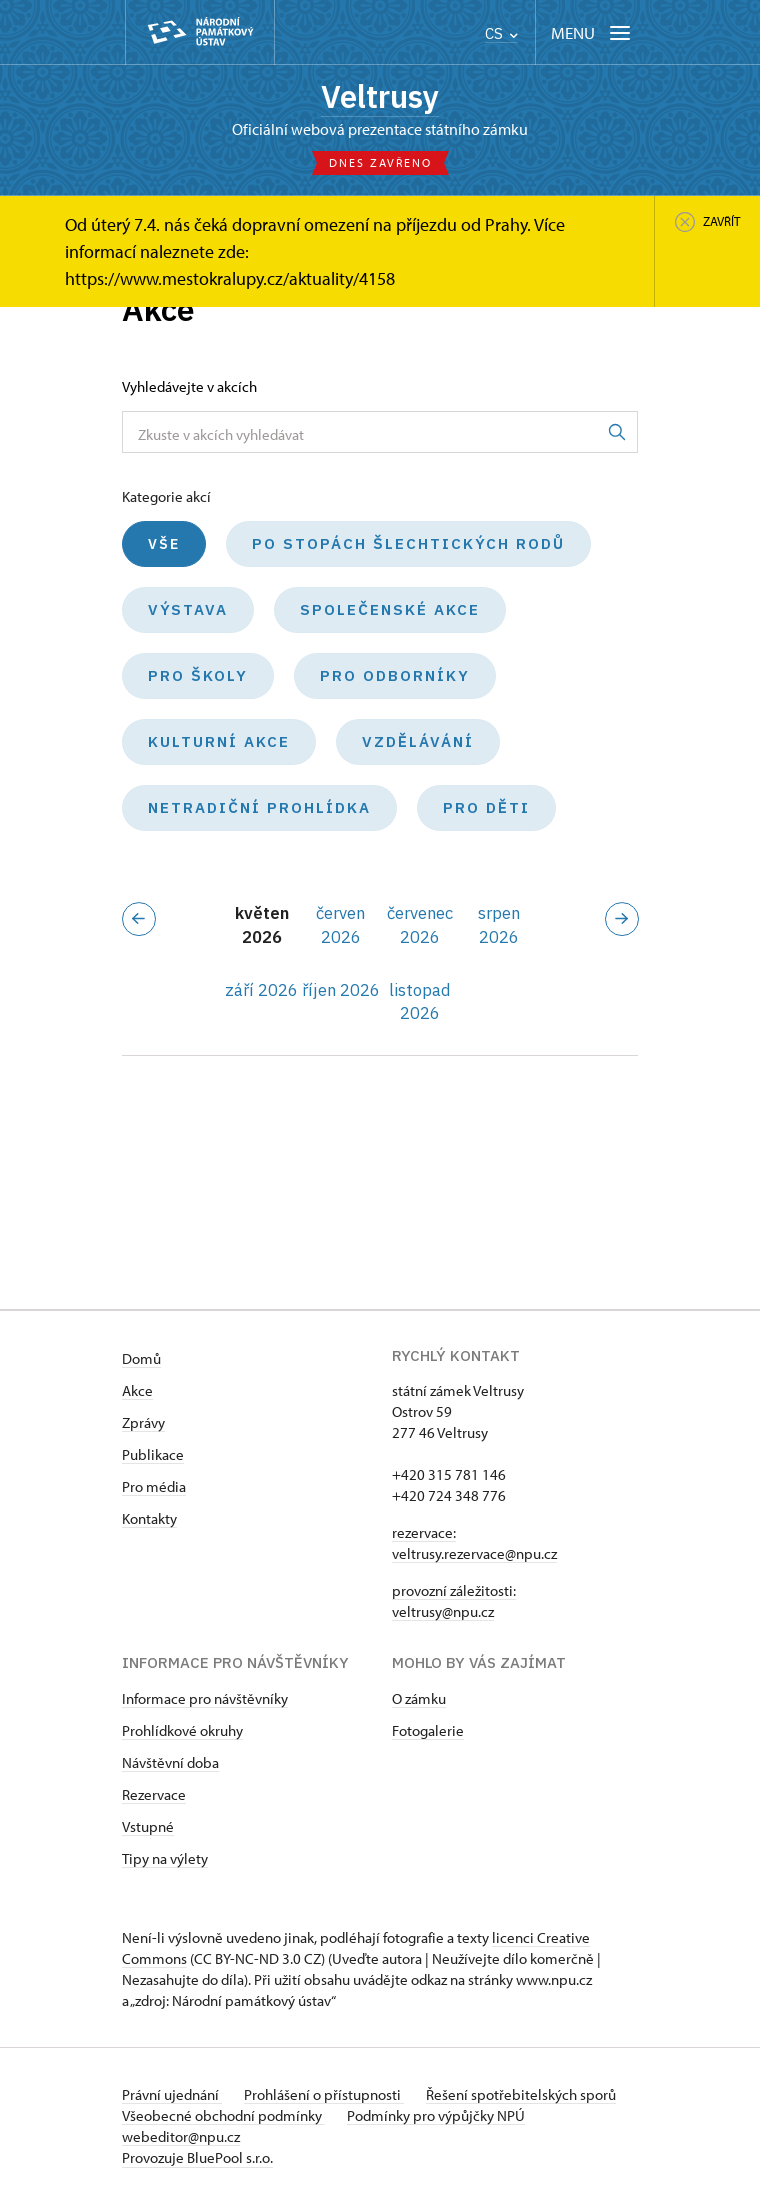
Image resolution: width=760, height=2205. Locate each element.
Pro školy (198, 677)
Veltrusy (380, 97)
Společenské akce (390, 611)
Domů (141, 1359)
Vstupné (148, 1827)
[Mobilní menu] (592, 32)
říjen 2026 (341, 991)
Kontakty (149, 1519)
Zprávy (143, 1423)
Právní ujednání (172, 2095)
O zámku (419, 1699)
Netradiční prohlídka (259, 809)
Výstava (188, 611)
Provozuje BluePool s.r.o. (197, 2158)
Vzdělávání (418, 743)
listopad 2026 (420, 1002)
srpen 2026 (499, 926)
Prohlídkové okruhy (182, 1731)
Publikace (153, 1455)
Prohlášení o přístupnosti (326, 2095)
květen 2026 (262, 926)
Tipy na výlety (165, 1859)
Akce (137, 1391)
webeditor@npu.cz (181, 2137)
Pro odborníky (395, 677)
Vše (164, 546)
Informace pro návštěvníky (205, 1699)
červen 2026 (340, 926)
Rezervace (154, 1795)
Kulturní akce (219, 743)
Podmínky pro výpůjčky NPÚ (438, 2116)
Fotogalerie (428, 1731)
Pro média (154, 1487)
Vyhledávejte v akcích (189, 388)
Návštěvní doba (170, 1763)
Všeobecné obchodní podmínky (223, 2116)
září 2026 (261, 991)
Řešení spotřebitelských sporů (525, 2095)
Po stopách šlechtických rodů (408, 545)
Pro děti (486, 809)
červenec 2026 (420, 926)
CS (501, 33)
